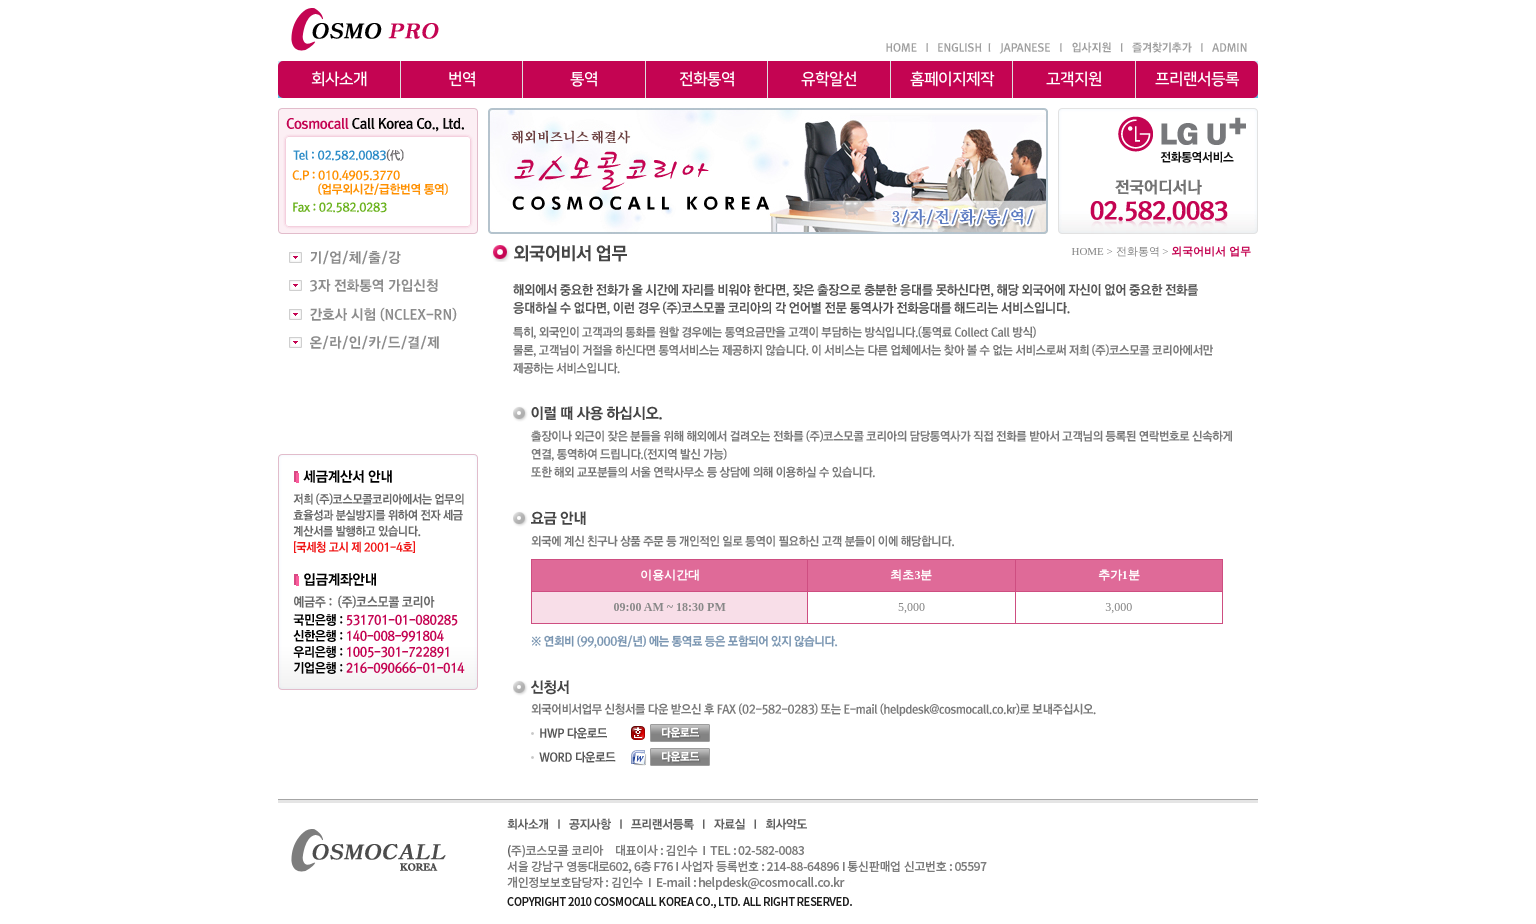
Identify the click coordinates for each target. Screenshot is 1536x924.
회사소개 (339, 84)
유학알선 (829, 84)
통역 (584, 84)
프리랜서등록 (1197, 84)
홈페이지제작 (951, 84)
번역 (461, 84)
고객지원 (1074, 84)
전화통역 (706, 84)
